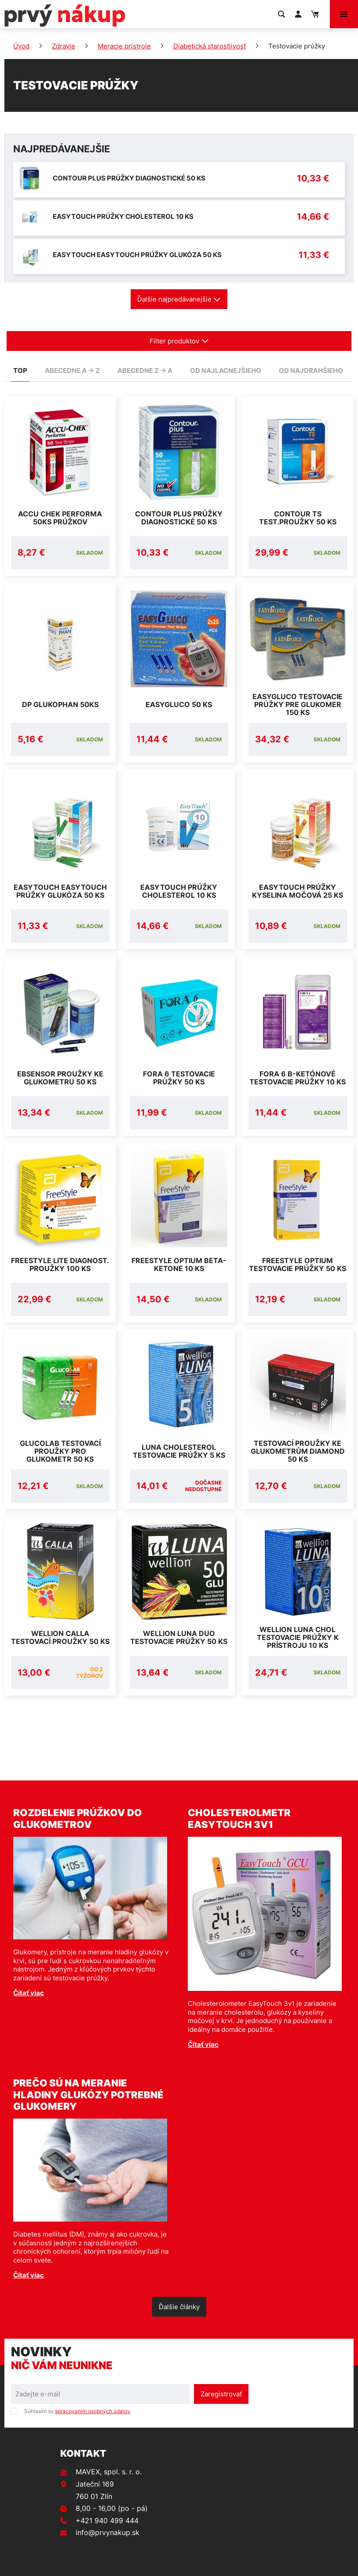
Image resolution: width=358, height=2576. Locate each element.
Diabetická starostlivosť (209, 46)
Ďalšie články (179, 2307)
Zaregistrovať (221, 2394)
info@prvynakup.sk (107, 2532)
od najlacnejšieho (225, 370)
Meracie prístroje (124, 46)
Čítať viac (28, 1993)
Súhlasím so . (78, 2411)
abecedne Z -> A (144, 370)
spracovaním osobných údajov (92, 2411)
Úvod (21, 46)
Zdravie (63, 46)
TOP (20, 370)
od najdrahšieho (311, 370)
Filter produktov (179, 341)
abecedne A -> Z (72, 370)
